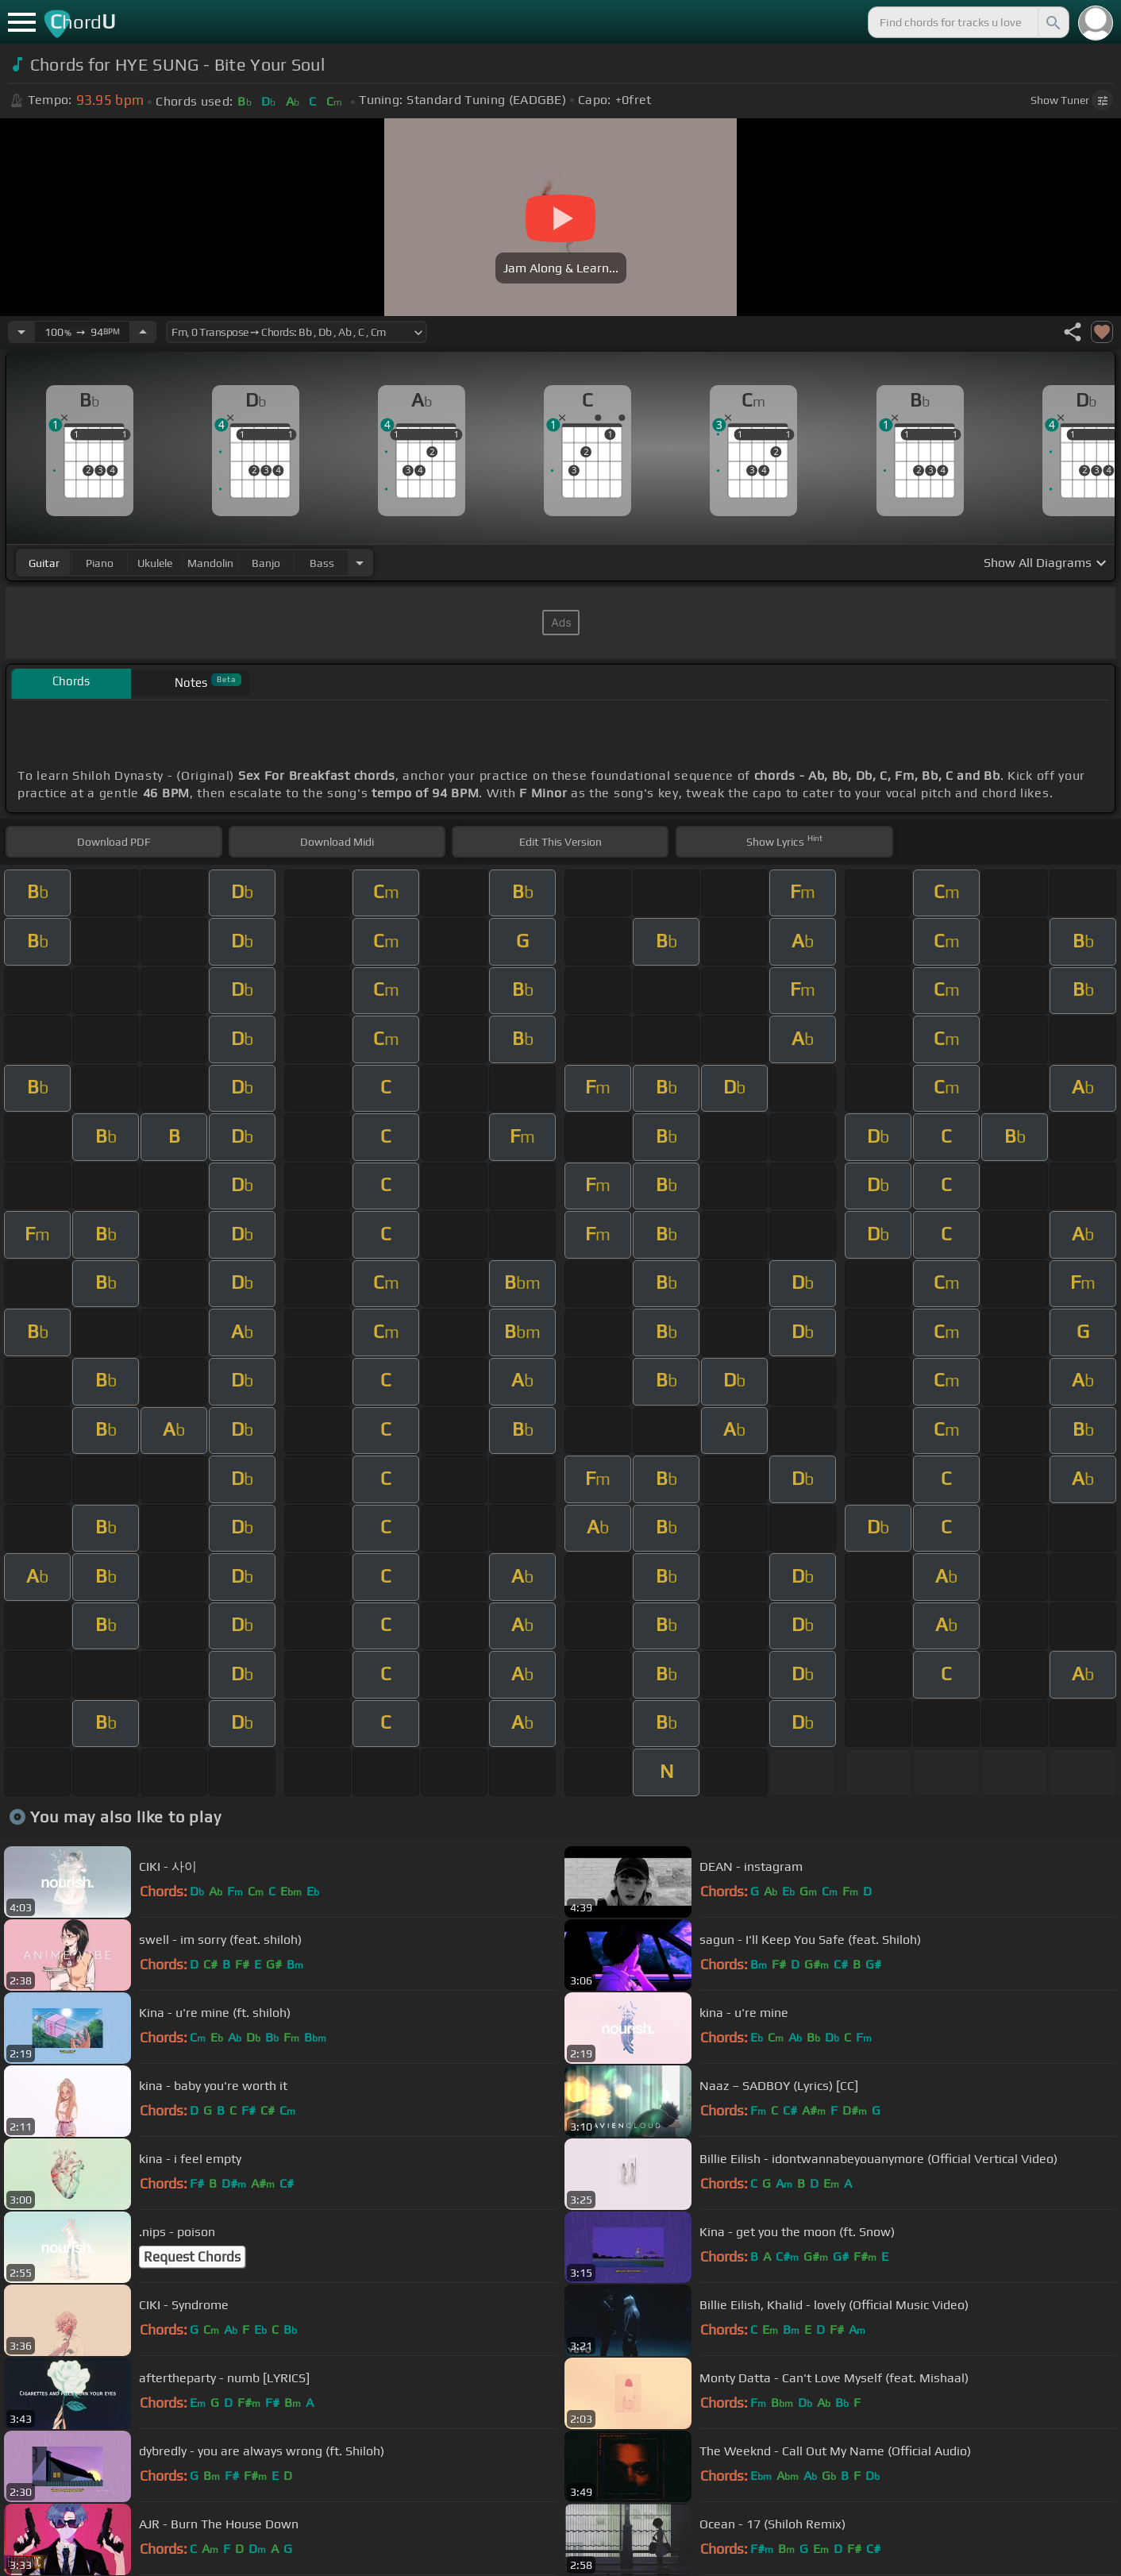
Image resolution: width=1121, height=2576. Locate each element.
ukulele (154, 563)
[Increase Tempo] (142, 332)
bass (322, 563)
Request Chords (192, 2257)
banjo (266, 563)
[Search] (1052, 22)
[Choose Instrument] (360, 562)
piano (100, 563)
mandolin (210, 563)
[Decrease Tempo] (21, 332)
